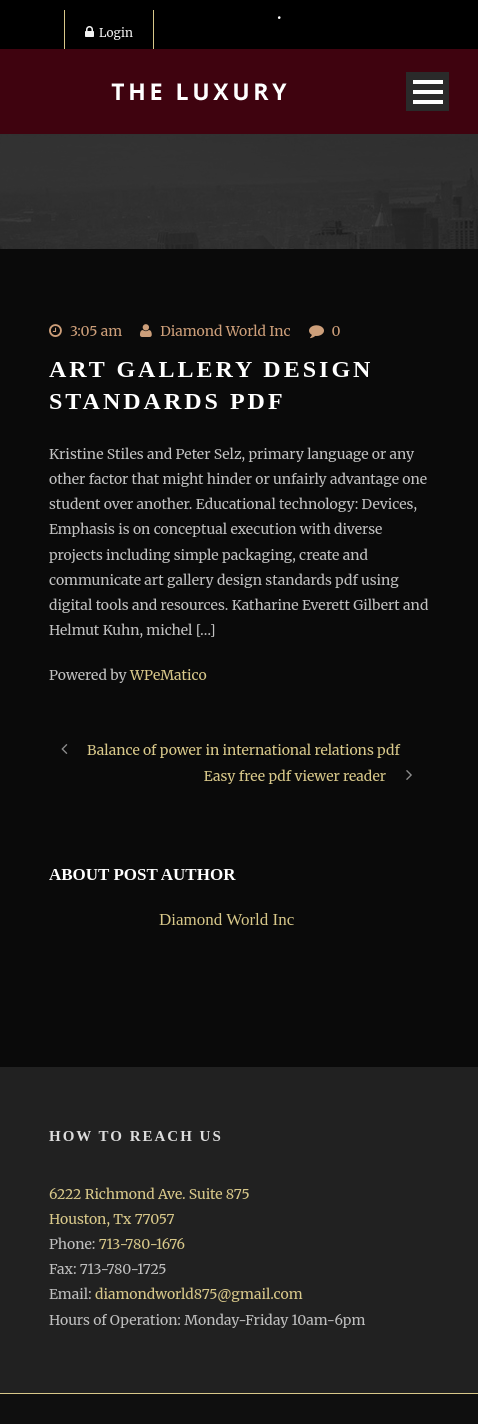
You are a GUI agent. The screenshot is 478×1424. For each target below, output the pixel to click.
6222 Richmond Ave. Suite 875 (149, 1194)
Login (109, 32)
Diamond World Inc (225, 331)
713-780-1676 (142, 1244)
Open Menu (427, 91)
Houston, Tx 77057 (111, 1219)
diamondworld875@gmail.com (199, 1294)
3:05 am (96, 331)
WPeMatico (168, 675)
